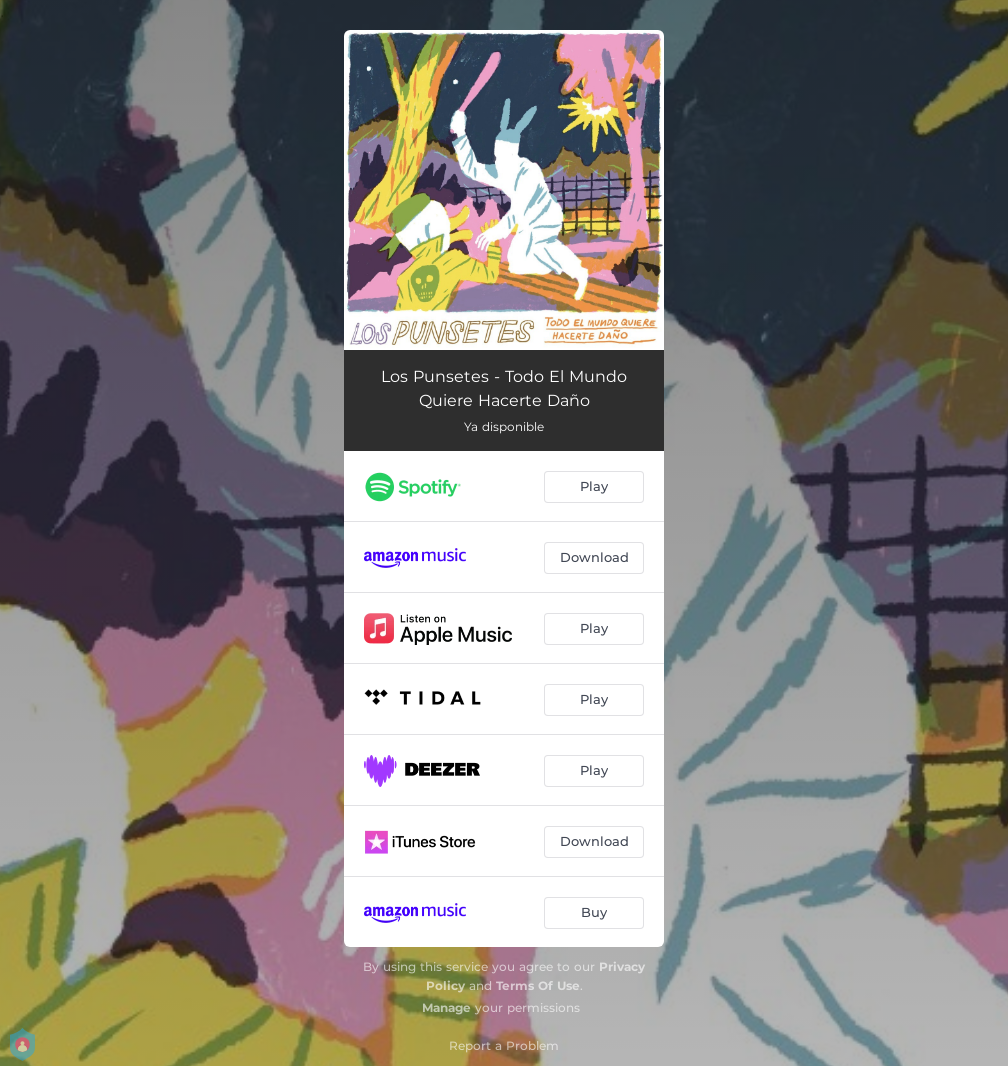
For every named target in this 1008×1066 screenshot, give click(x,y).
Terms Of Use (538, 985)
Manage (446, 1007)
